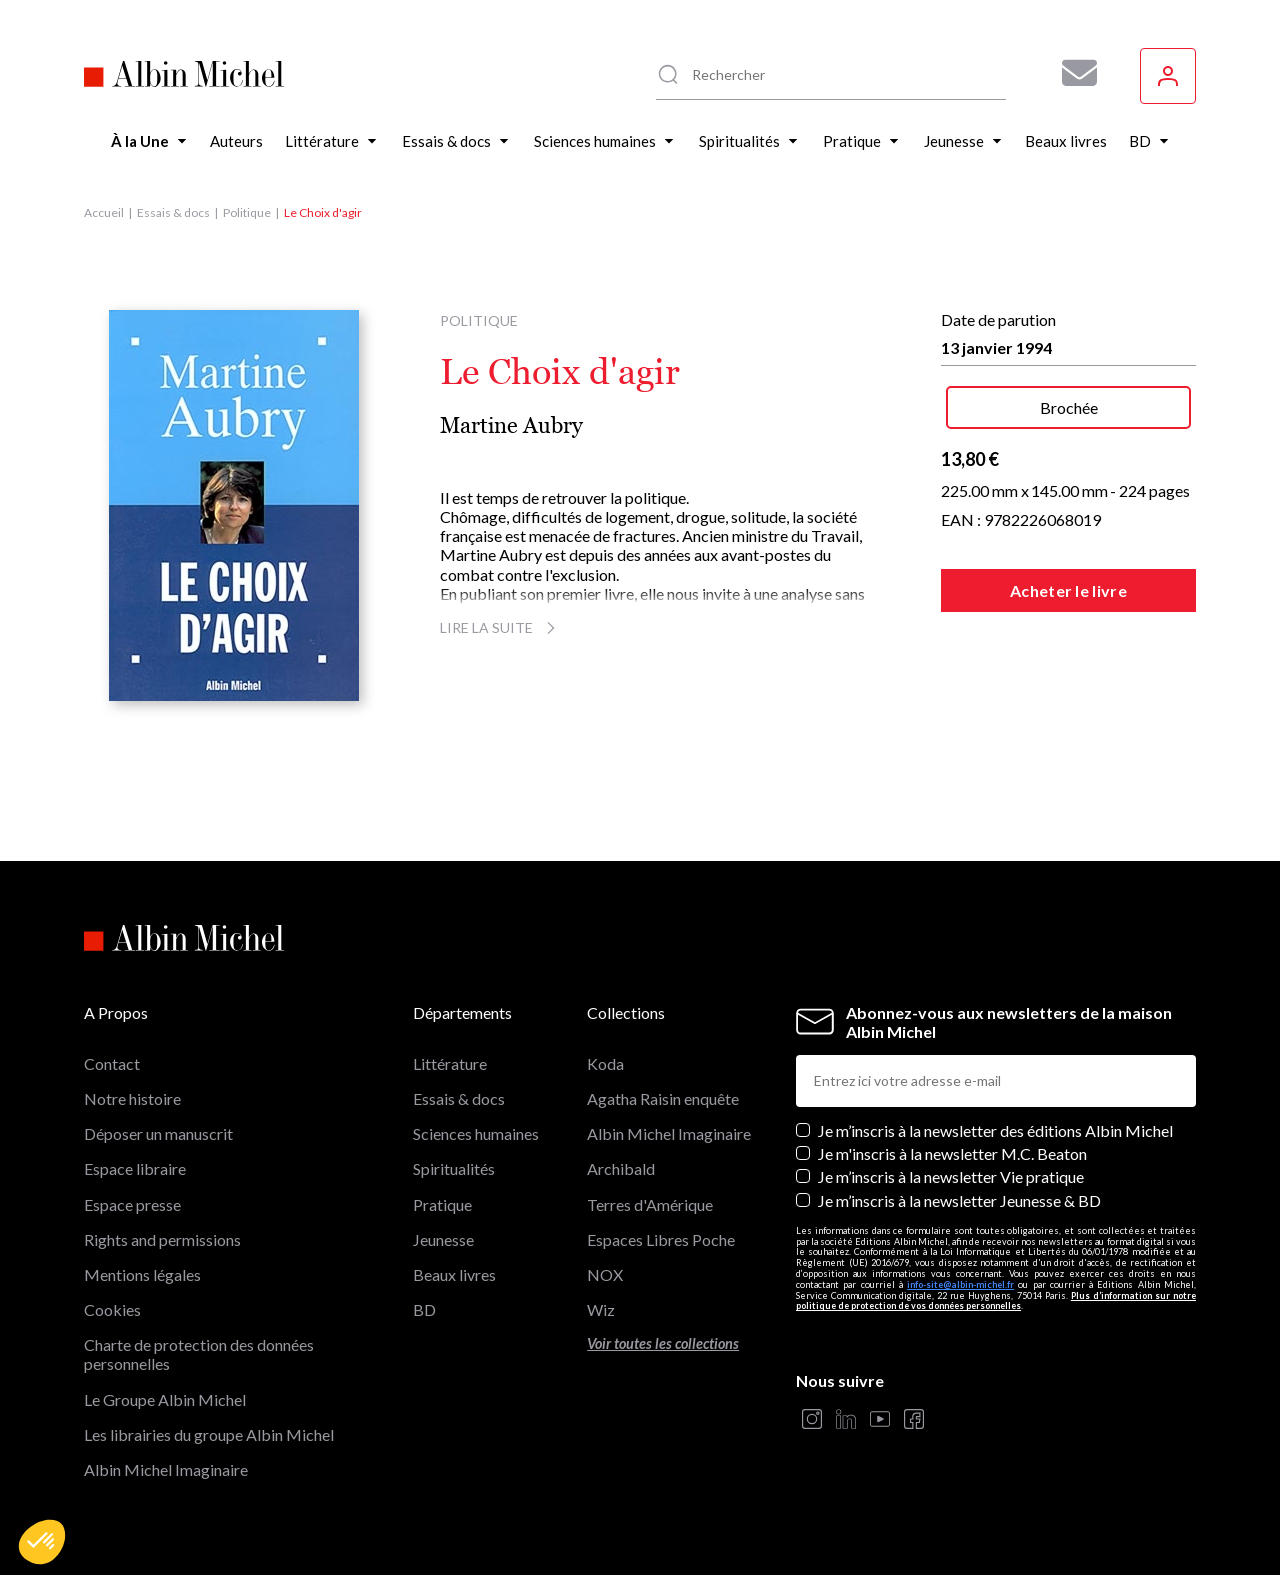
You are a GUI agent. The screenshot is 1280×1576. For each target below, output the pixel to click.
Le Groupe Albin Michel (165, 1399)
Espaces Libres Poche (661, 1239)
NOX (605, 1274)
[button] (42, 1542)
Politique (247, 212)
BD (424, 1309)
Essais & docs (173, 212)
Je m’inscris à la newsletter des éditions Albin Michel (995, 1130)
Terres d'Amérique (650, 1204)
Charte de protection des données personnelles (199, 1354)
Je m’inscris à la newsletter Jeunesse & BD (959, 1200)
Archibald (621, 1168)
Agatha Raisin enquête (663, 1098)
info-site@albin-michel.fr (960, 1284)
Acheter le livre (1068, 590)
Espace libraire (135, 1168)
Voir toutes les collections (663, 1343)
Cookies (112, 1309)
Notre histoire (132, 1098)
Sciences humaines (476, 1133)
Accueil (104, 212)
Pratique (442, 1204)
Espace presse (132, 1204)
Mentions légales (142, 1274)
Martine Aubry (511, 425)
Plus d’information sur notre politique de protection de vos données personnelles (996, 1301)
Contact (112, 1063)
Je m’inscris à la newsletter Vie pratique (951, 1176)
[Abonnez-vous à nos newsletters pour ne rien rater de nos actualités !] (1072, 73)
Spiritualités (454, 1168)
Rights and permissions (162, 1239)
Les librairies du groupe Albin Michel (209, 1434)
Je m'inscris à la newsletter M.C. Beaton (952, 1153)
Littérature (450, 1063)
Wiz (601, 1309)
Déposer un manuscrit (158, 1133)
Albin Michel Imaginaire (166, 1469)
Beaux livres (454, 1274)
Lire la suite (500, 627)
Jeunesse (443, 1239)
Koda (605, 1063)
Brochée (1069, 407)
